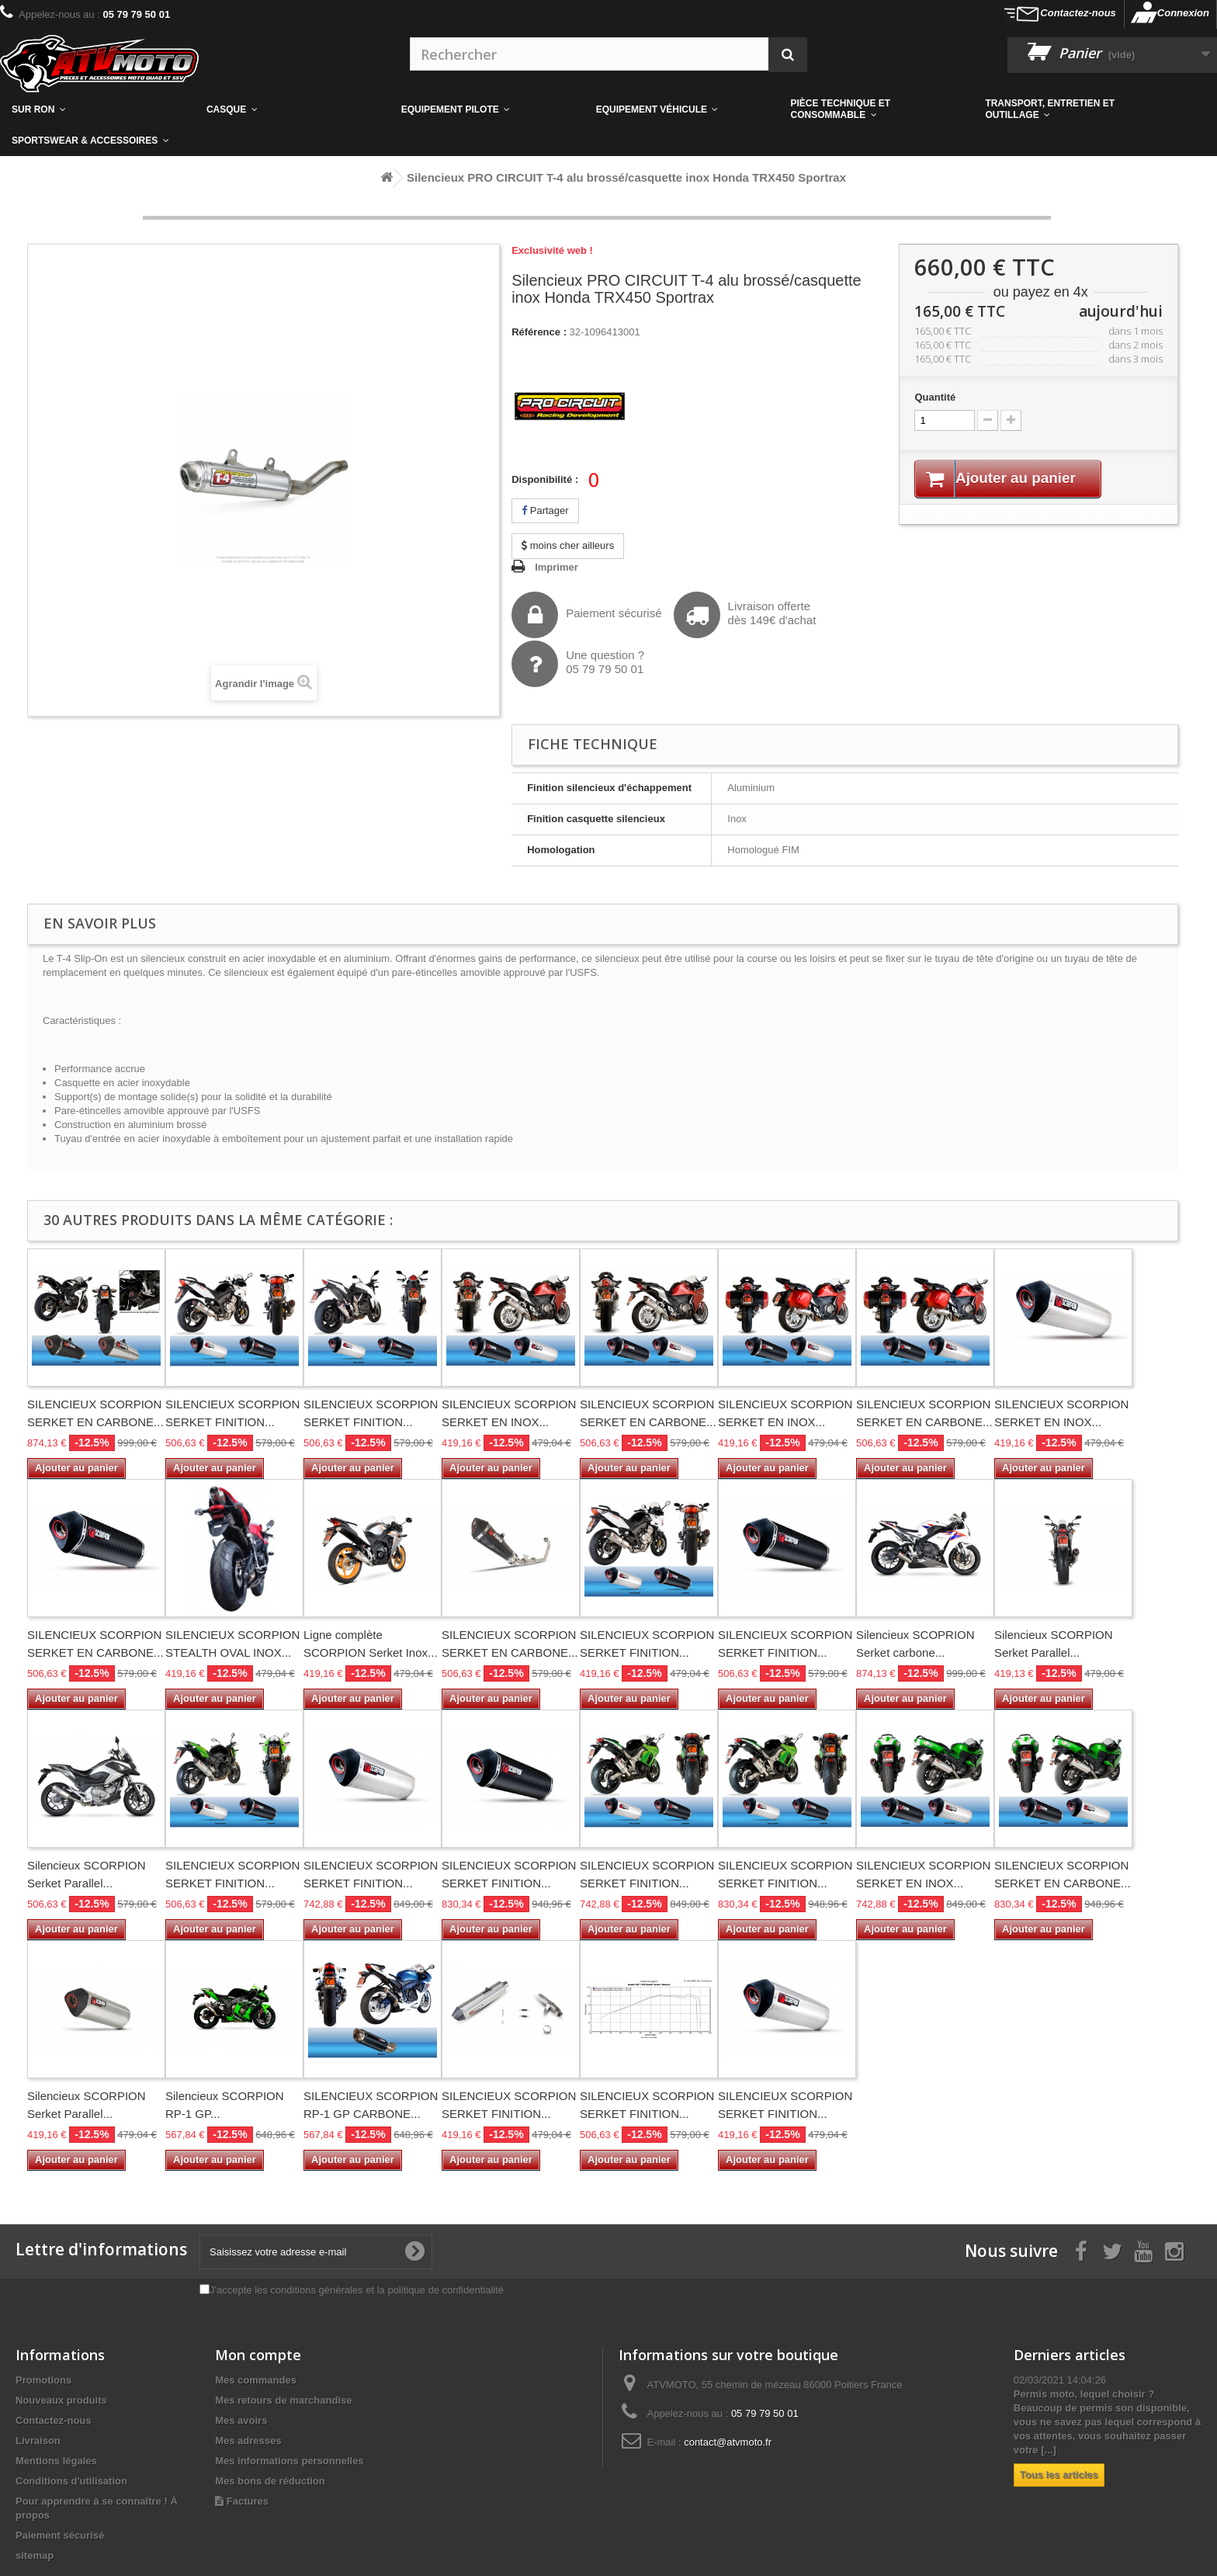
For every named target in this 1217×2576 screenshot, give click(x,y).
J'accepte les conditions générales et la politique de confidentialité (357, 2290)
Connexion (1183, 13)
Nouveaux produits (61, 2400)
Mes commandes (255, 2380)
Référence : (539, 332)
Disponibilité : (544, 479)
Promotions (43, 2380)
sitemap (35, 2555)
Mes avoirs (241, 2420)
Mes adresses (248, 2440)
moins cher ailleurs (568, 545)
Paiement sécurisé (586, 615)
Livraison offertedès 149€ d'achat (745, 615)
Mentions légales (56, 2461)
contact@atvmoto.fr (727, 2442)
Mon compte (258, 2354)
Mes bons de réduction (270, 2481)
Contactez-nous (1078, 13)
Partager (545, 510)
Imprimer (556, 567)
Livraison (38, 2440)
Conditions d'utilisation (71, 2481)
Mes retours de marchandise (283, 2400)
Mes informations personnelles (289, 2461)
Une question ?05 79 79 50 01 (577, 664)
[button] (876, 109)
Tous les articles (1059, 2475)
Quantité (934, 397)
